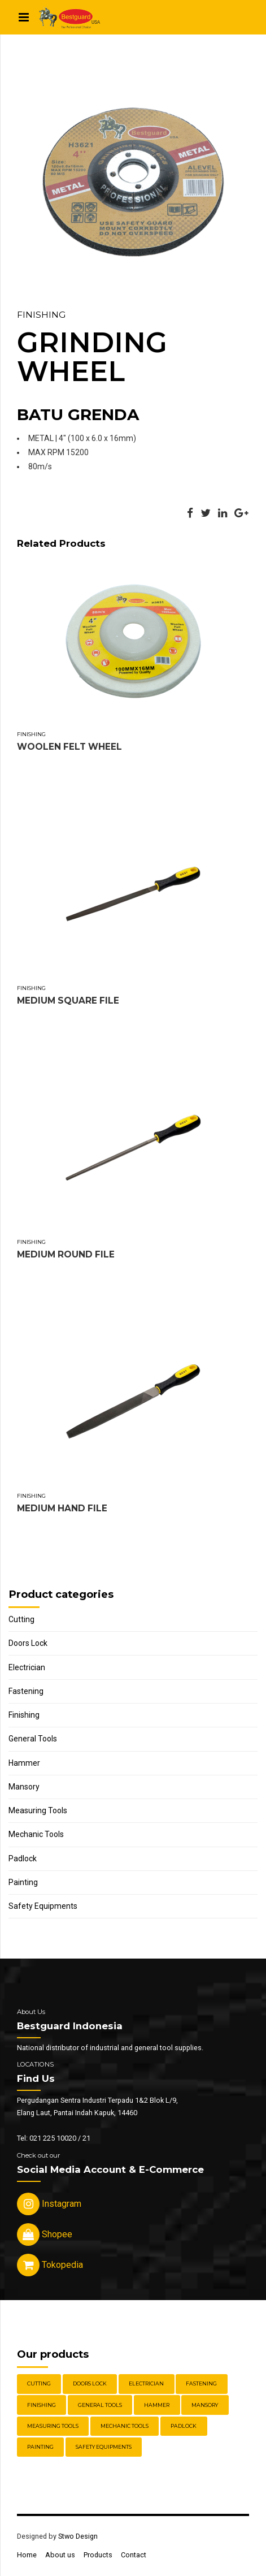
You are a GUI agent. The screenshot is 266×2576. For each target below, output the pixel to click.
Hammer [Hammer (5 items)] (156, 2405)
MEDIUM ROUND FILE (66, 1254)
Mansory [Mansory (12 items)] (204, 2405)
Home (27, 2555)
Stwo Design (78, 2536)
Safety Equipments (42, 1906)
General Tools (32, 1738)
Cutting (21, 1619)
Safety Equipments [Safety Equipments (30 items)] (104, 2447)
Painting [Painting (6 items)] (40, 2447)
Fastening (25, 1691)
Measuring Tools (37, 1810)
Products (98, 2555)
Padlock (22, 1858)
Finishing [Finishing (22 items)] (41, 2405)
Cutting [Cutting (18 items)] (39, 2383)
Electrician (26, 1667)
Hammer (24, 1762)
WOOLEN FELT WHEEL (69, 746)
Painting (23, 1882)
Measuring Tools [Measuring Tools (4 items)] (53, 2426)
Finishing (41, 314)
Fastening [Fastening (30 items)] (201, 2383)
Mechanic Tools (36, 1834)
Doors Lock (27, 1643)
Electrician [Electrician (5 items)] (146, 2383)
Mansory (24, 1786)
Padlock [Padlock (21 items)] (184, 2426)
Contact (133, 2555)
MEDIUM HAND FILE (62, 1508)
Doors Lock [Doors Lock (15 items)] (90, 2383)
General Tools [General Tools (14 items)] (100, 2405)
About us (60, 2555)
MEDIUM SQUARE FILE (68, 1000)
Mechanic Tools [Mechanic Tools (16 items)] (125, 2426)
